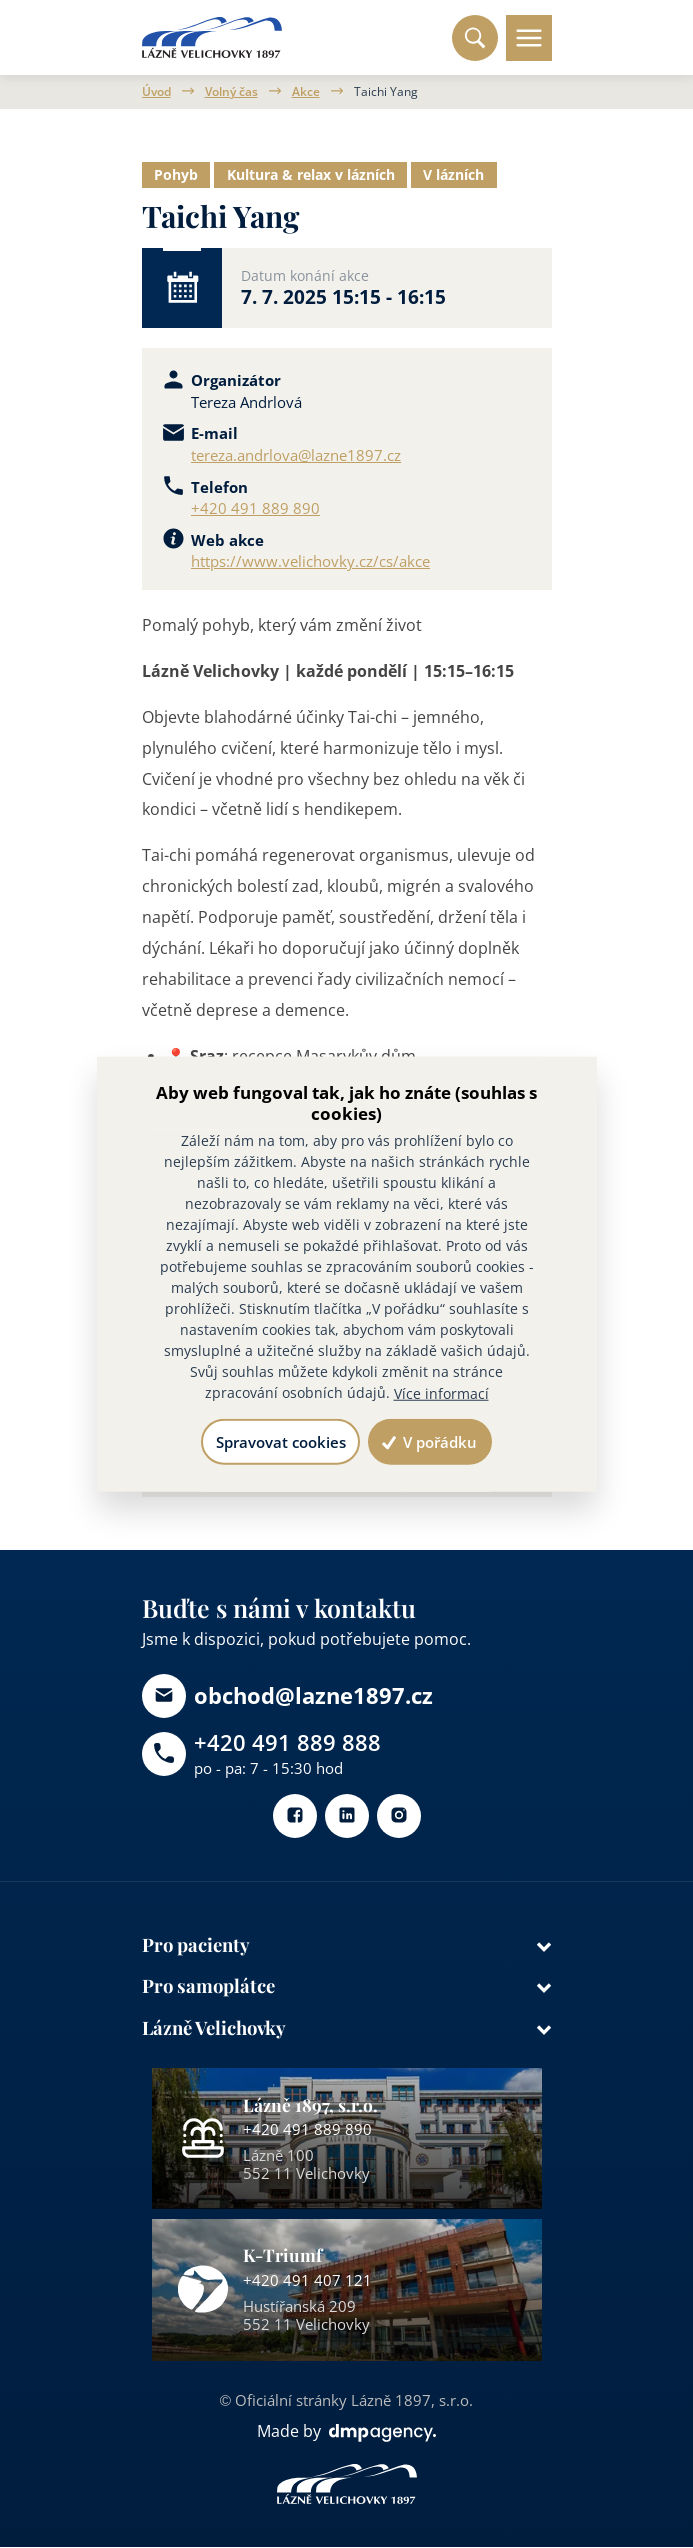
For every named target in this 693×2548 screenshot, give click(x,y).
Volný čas (231, 92)
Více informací (441, 1393)
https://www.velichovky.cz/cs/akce (310, 561)
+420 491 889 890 (255, 508)
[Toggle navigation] (528, 38)
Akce (306, 92)
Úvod (156, 92)
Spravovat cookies (280, 1442)
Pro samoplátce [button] (209, 1987)
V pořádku (429, 1442)
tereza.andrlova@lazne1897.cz (296, 455)
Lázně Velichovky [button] (214, 2029)
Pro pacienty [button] (196, 1945)
